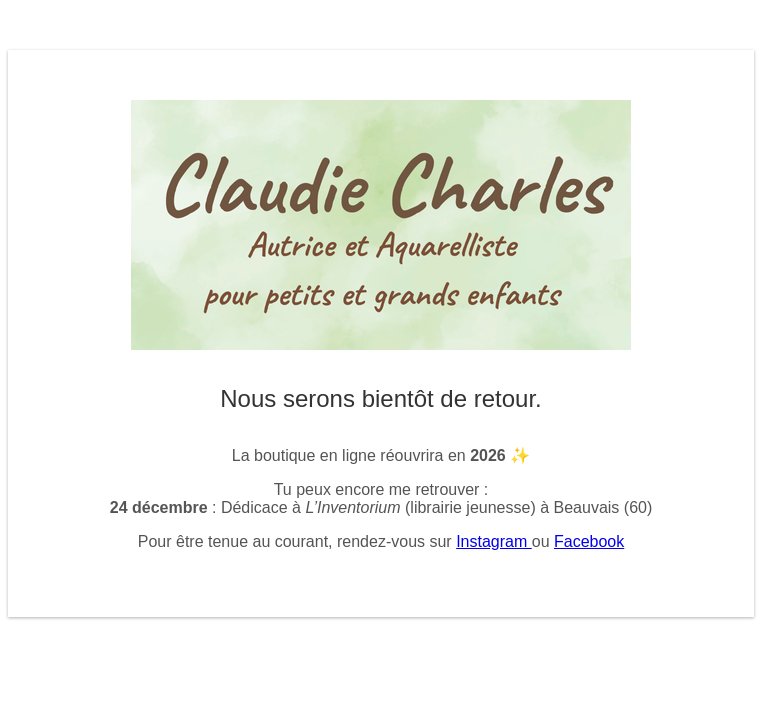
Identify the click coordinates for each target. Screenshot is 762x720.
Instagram (494, 541)
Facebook (589, 541)
